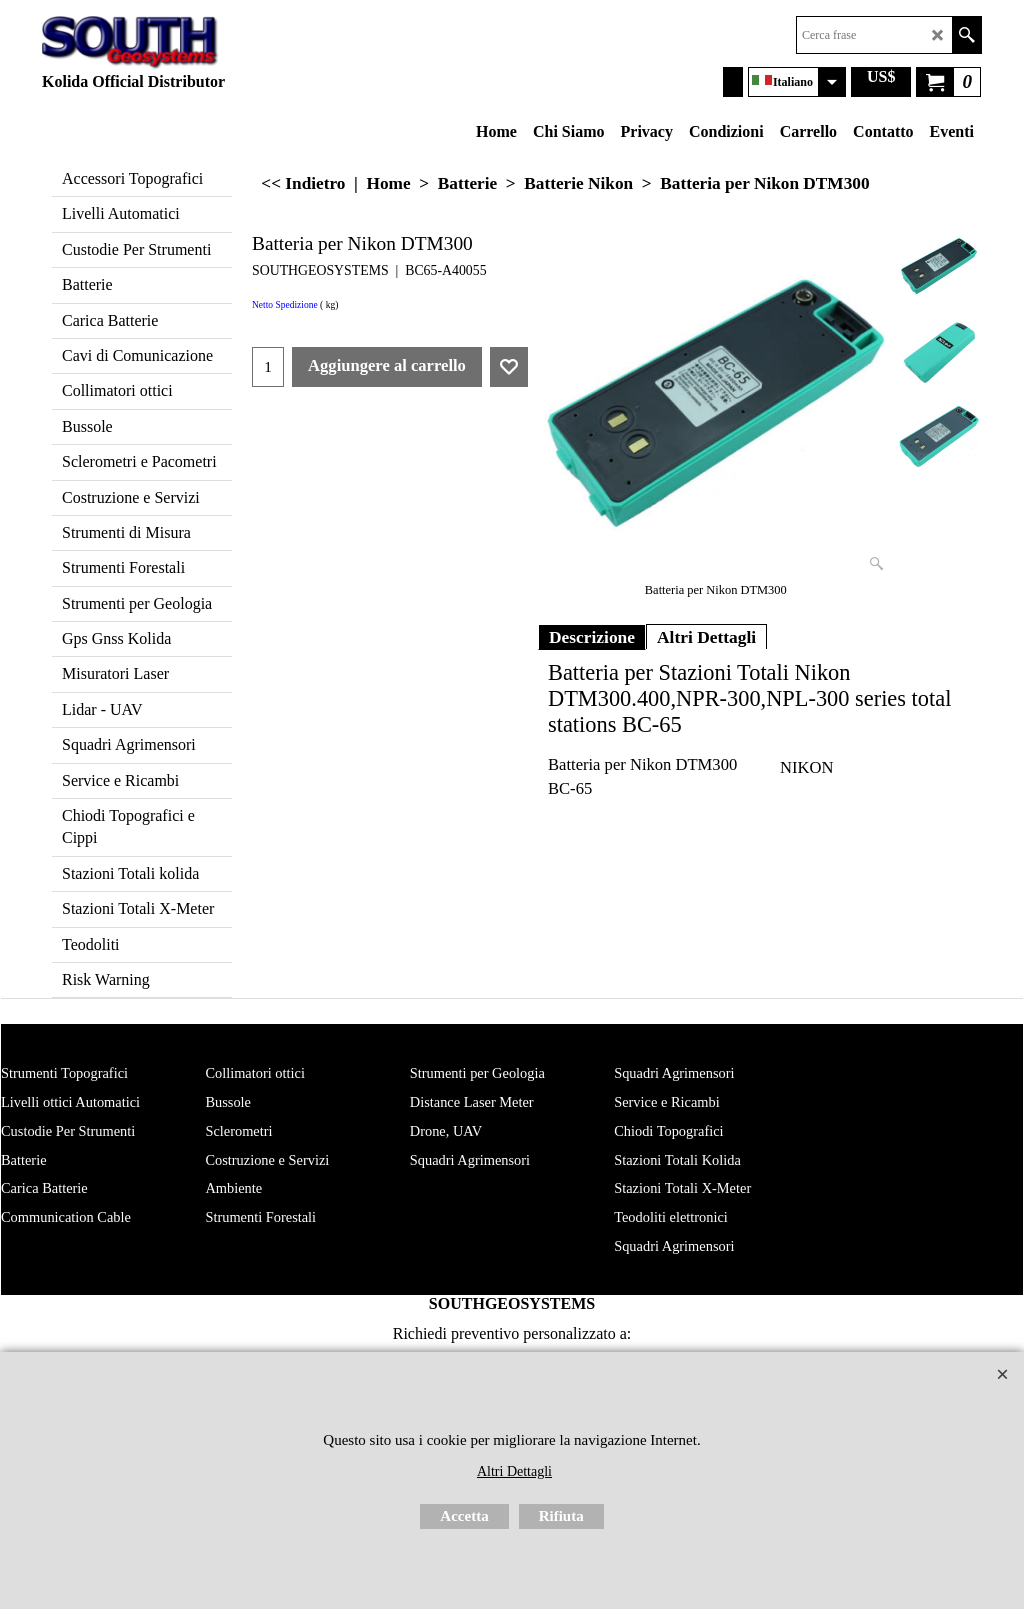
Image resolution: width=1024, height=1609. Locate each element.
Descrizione (592, 637)
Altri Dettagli (706, 637)
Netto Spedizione (285, 305)
